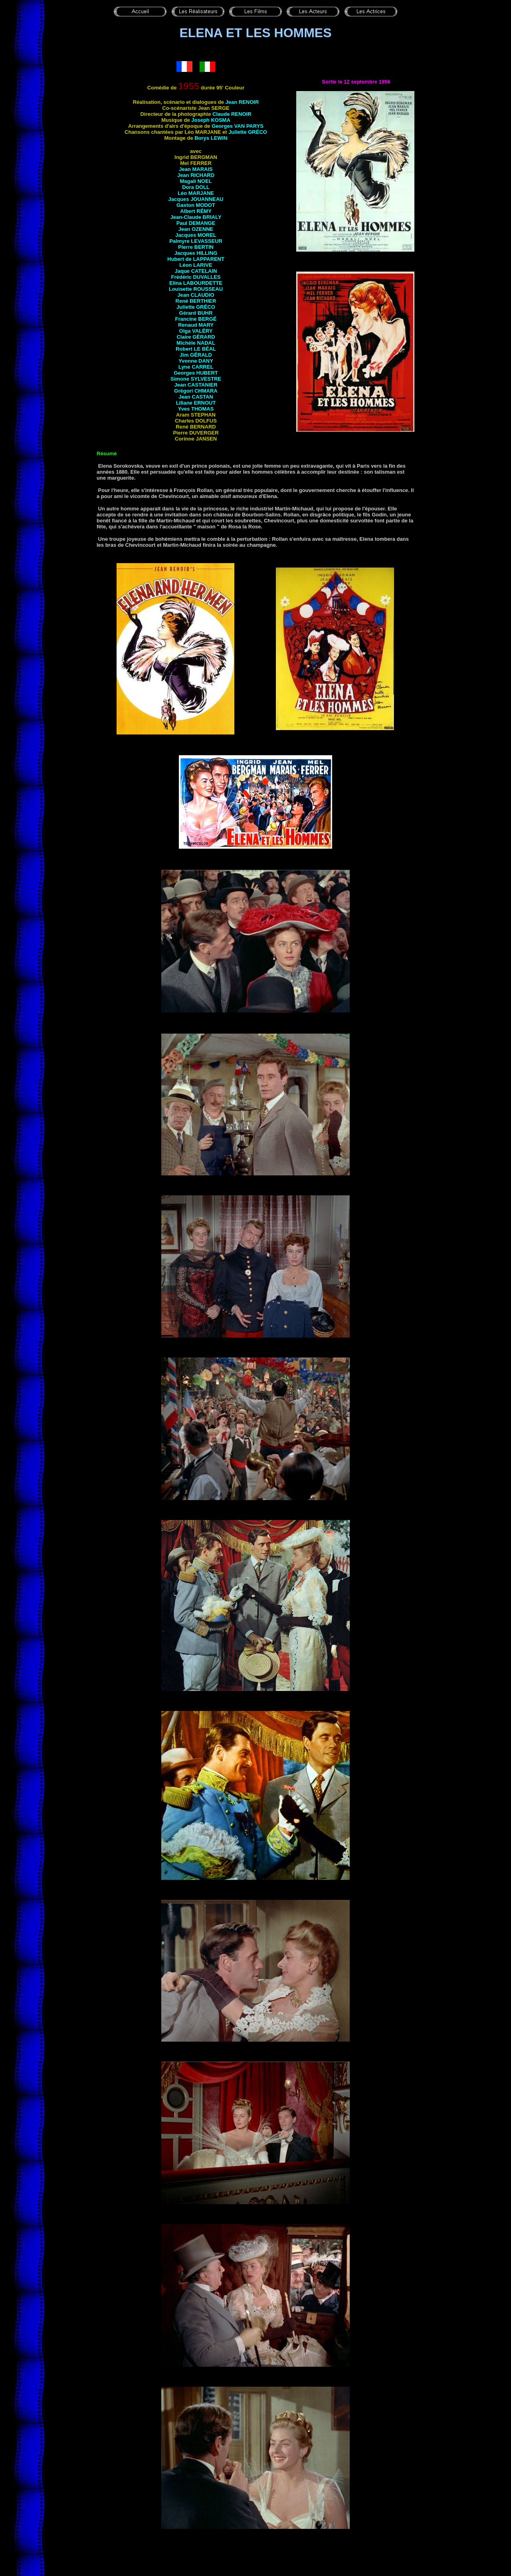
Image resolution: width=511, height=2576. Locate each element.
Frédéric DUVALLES (195, 277)
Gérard (196, 313)
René (196, 301)
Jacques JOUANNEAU (196, 199)
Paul (196, 223)
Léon (195, 265)
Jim (196, 355)
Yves (196, 409)
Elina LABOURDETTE (195, 283)
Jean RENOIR (242, 102)
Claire (195, 337)
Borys (210, 138)
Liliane (196, 403)
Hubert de (195, 259)
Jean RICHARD (195, 175)
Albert (196, 211)
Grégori (195, 391)
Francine (195, 319)
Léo (196, 193)
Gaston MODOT (195, 205)
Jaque (196, 271)
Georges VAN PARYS (237, 126)
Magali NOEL (196, 181)
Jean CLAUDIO (195, 295)
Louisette (196, 289)
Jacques (195, 235)
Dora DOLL (196, 187)
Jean (195, 229)
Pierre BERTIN (196, 247)
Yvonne (195, 361)
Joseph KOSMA (210, 120)
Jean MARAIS (196, 169)
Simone (195, 379)
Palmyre (195, 241)
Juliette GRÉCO (247, 132)
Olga (196, 331)
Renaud (196, 325)
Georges (196, 373)
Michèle (195, 343)
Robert (196, 349)
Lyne (196, 367)
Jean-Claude (195, 217)
